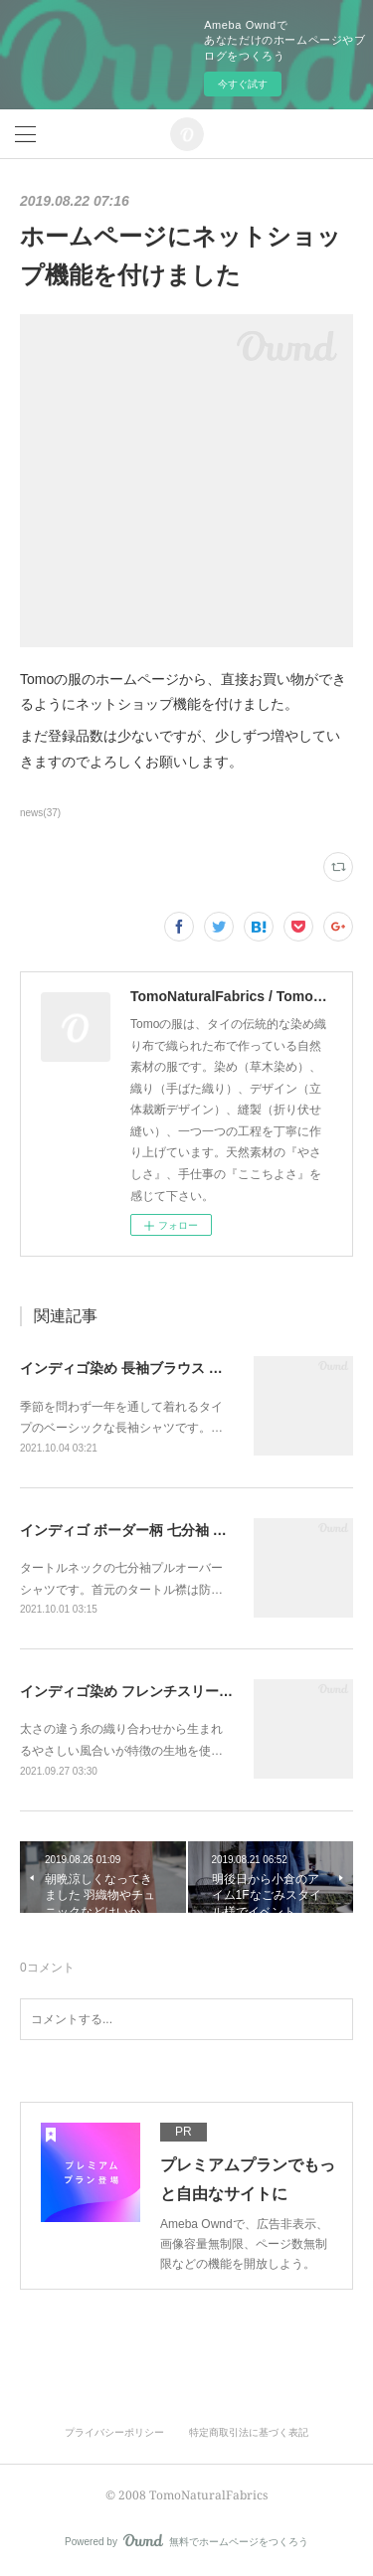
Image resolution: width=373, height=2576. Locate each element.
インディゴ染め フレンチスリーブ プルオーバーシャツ (191, 1691)
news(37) (40, 812)
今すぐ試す (243, 84)
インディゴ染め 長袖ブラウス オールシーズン (163, 1368)
